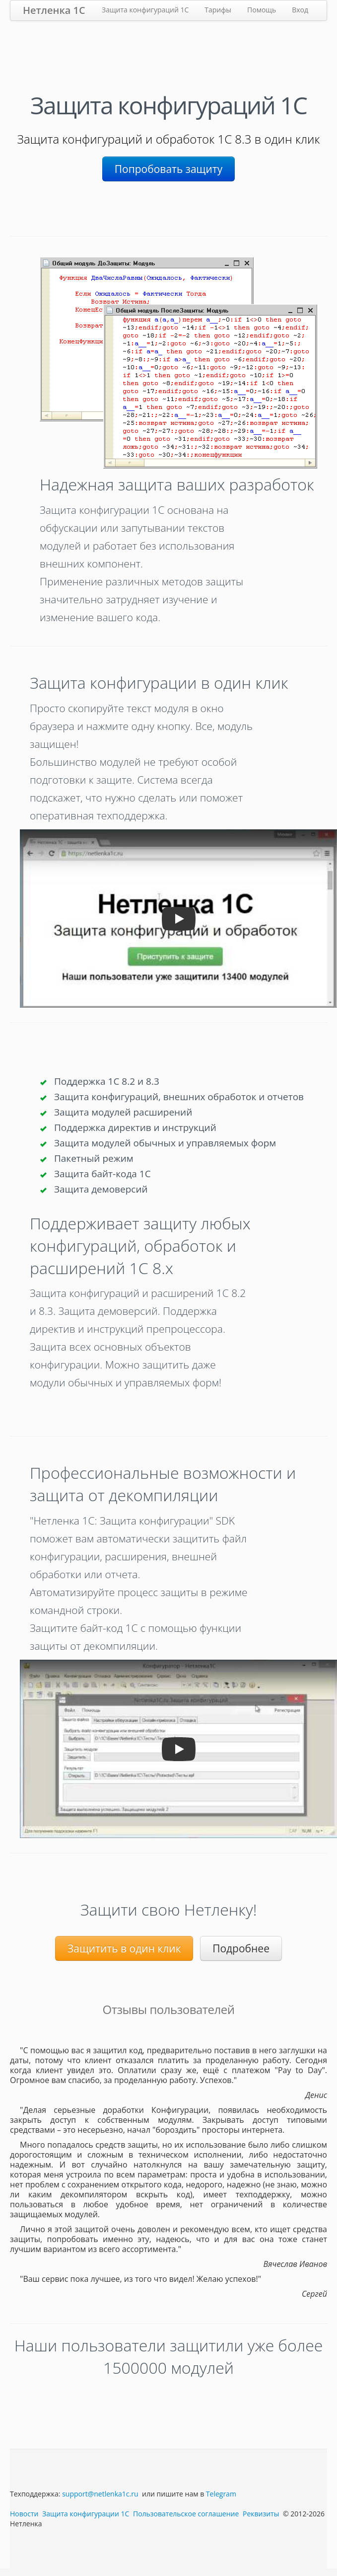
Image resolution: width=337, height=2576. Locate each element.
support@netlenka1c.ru (100, 2493)
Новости (24, 2513)
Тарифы (217, 9)
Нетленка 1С (54, 10)
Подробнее (241, 1948)
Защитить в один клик (124, 1948)
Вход (300, 9)
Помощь (261, 9)
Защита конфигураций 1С (145, 9)
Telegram (221, 2493)
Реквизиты (261, 2513)
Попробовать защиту (168, 169)
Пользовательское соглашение (186, 2513)
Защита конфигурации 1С (85, 2513)
